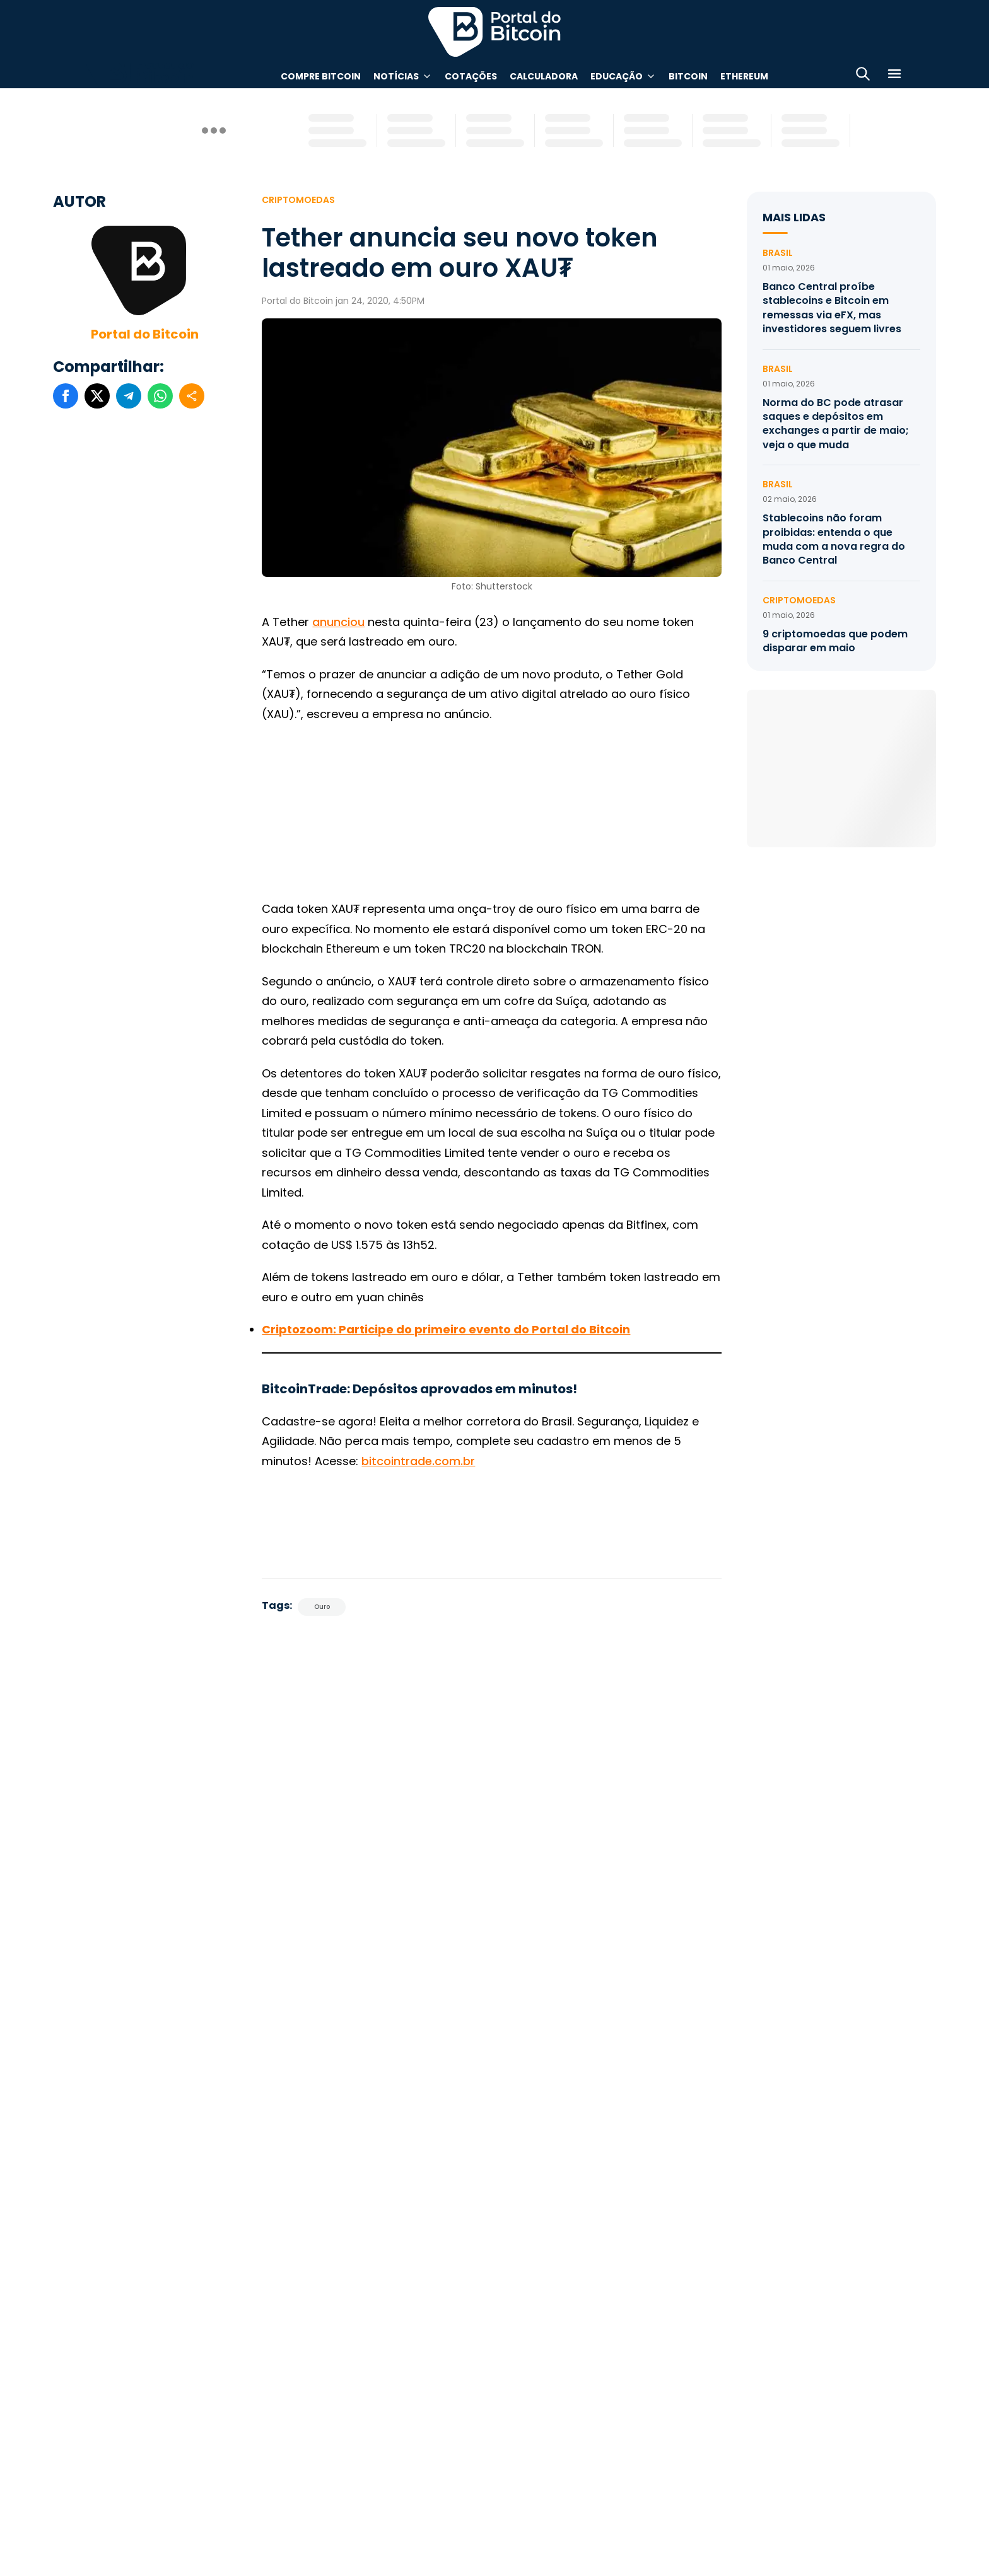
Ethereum (744, 76)
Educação (616, 76)
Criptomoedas (298, 200)
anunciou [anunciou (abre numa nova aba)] (338, 622)
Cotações (471, 76)
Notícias (396, 76)
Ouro (322, 1606)
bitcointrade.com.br (418, 1461)
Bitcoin (688, 76)
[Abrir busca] (862, 76)
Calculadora (544, 76)
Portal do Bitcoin (145, 334)
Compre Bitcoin (321, 76)
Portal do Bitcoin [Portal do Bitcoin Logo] (494, 31)
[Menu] (894, 76)
